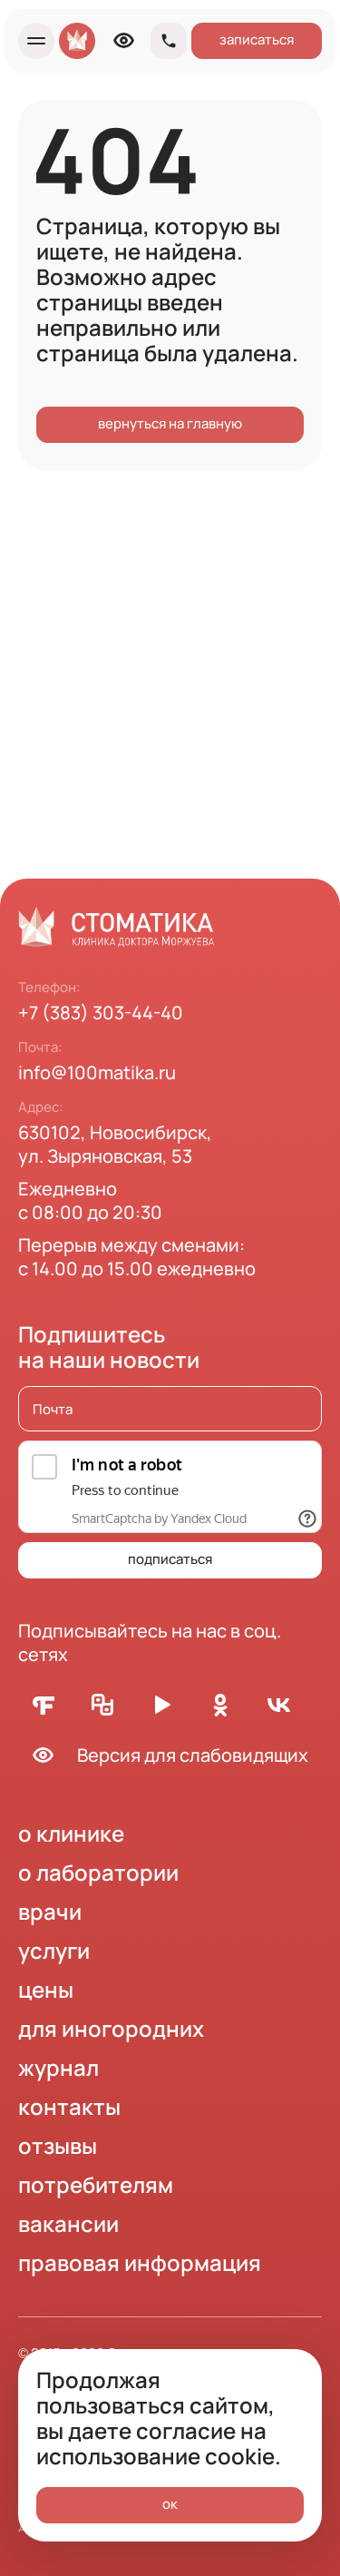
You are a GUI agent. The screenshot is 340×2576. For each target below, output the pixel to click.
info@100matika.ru (97, 1072)
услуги (54, 1950)
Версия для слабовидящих (163, 1755)
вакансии (68, 2223)
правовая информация (139, 2262)
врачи (50, 1911)
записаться (256, 39)
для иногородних (111, 2028)
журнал (58, 2067)
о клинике (71, 1833)
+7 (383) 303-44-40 (100, 1012)
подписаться (170, 1558)
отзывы (57, 2145)
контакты (69, 2106)
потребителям (95, 2184)
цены (45, 1989)
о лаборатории (98, 1872)
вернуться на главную (170, 423)
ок (170, 2503)
